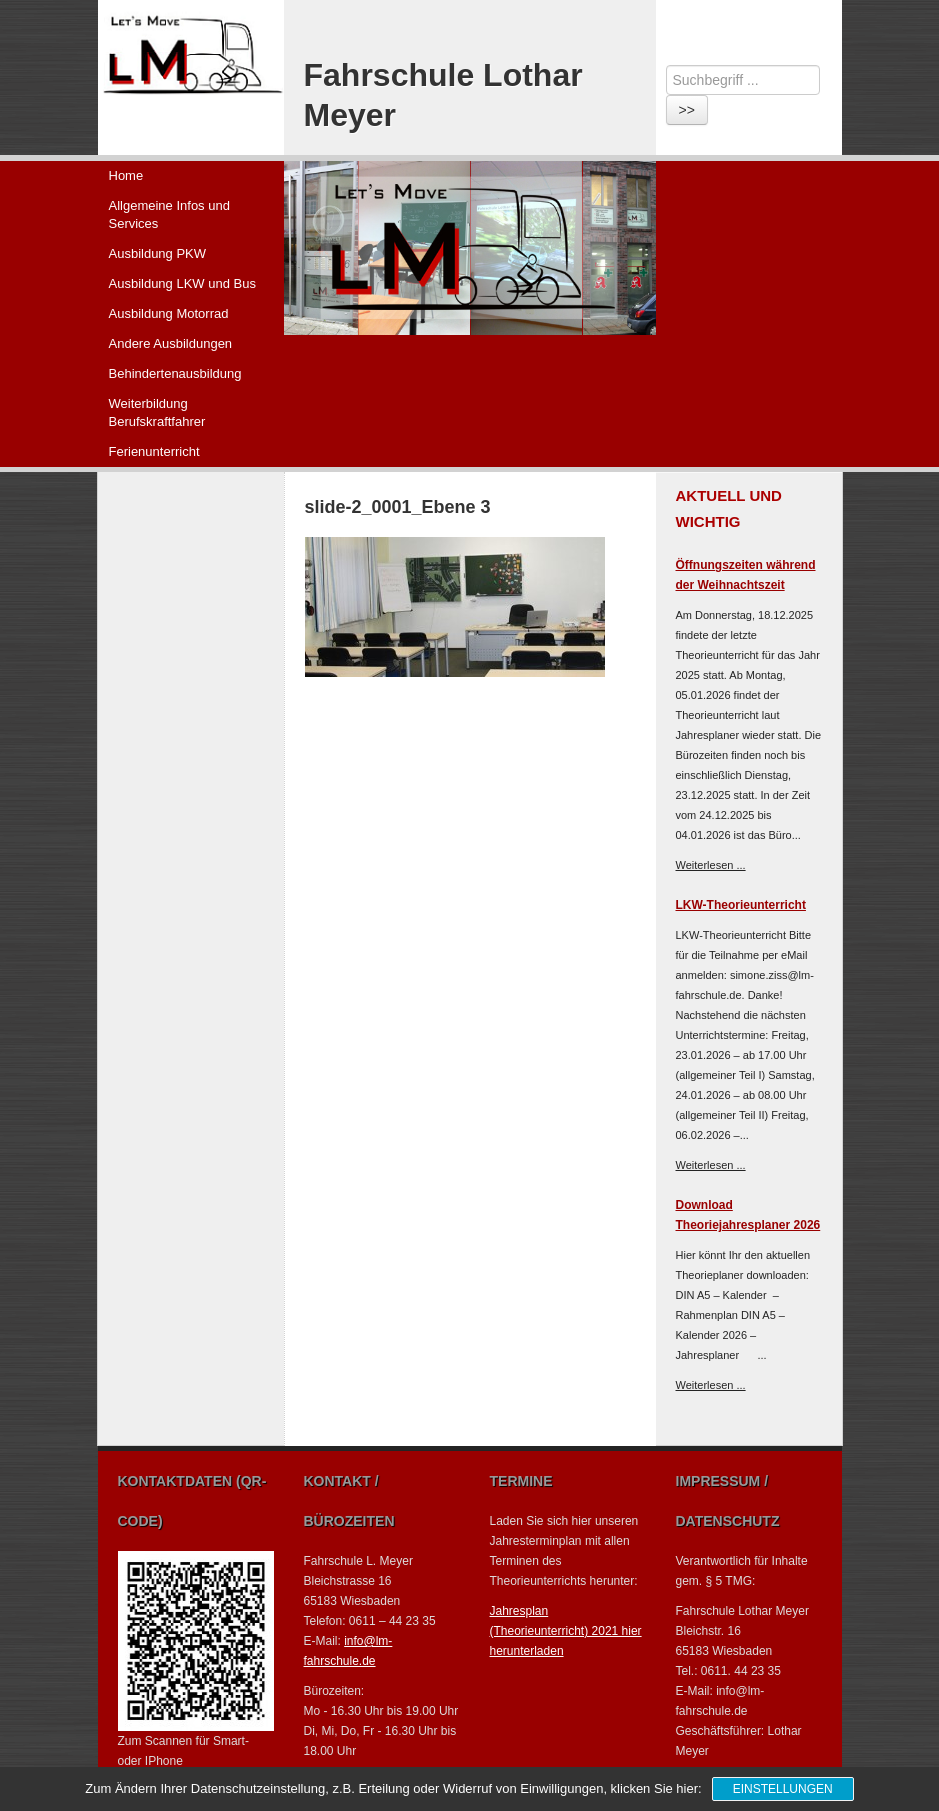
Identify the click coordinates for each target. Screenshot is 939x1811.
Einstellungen (783, 1789)
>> (687, 110)
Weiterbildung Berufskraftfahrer (157, 412)
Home (126, 175)
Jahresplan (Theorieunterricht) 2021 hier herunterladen (566, 1631)
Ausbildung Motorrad (169, 313)
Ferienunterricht (154, 451)
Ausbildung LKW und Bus (182, 283)
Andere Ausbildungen (171, 343)
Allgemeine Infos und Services (169, 214)
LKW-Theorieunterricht (741, 905)
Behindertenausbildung (175, 373)
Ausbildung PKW (158, 253)
